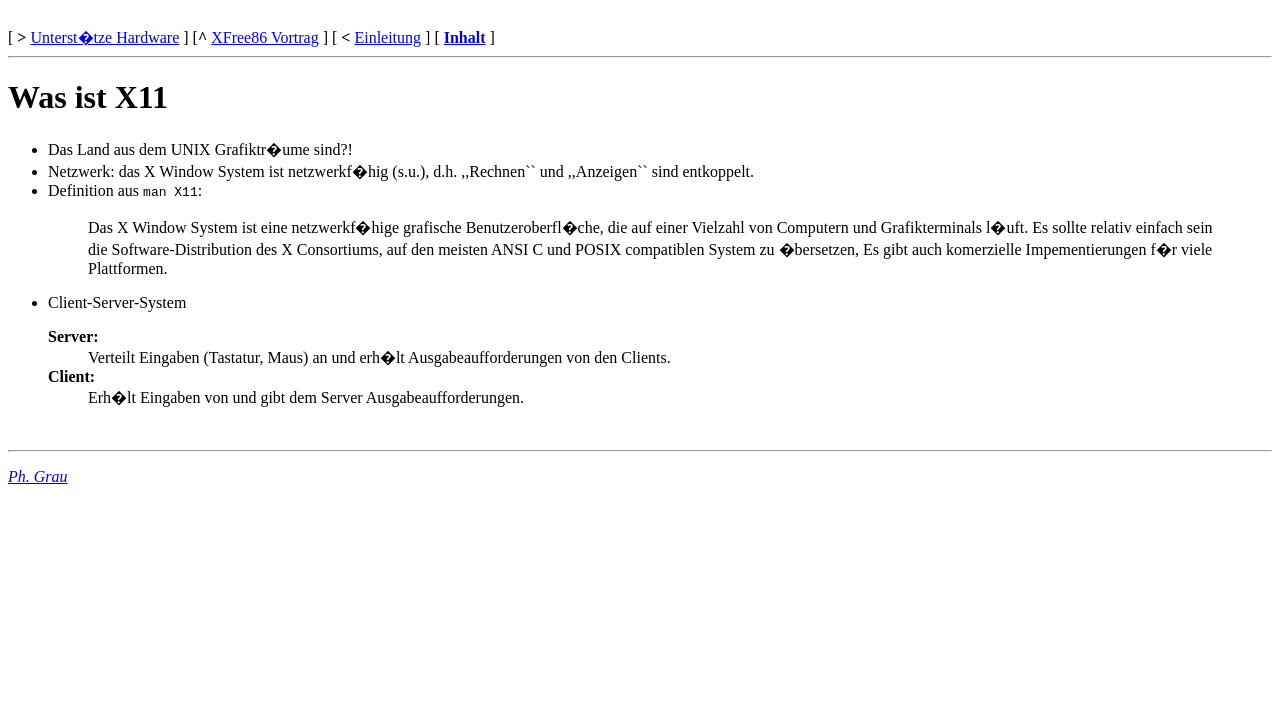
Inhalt (465, 37)
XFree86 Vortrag (264, 37)
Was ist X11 (88, 97)
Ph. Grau (38, 476)
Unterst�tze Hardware (104, 37)
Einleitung (387, 37)
